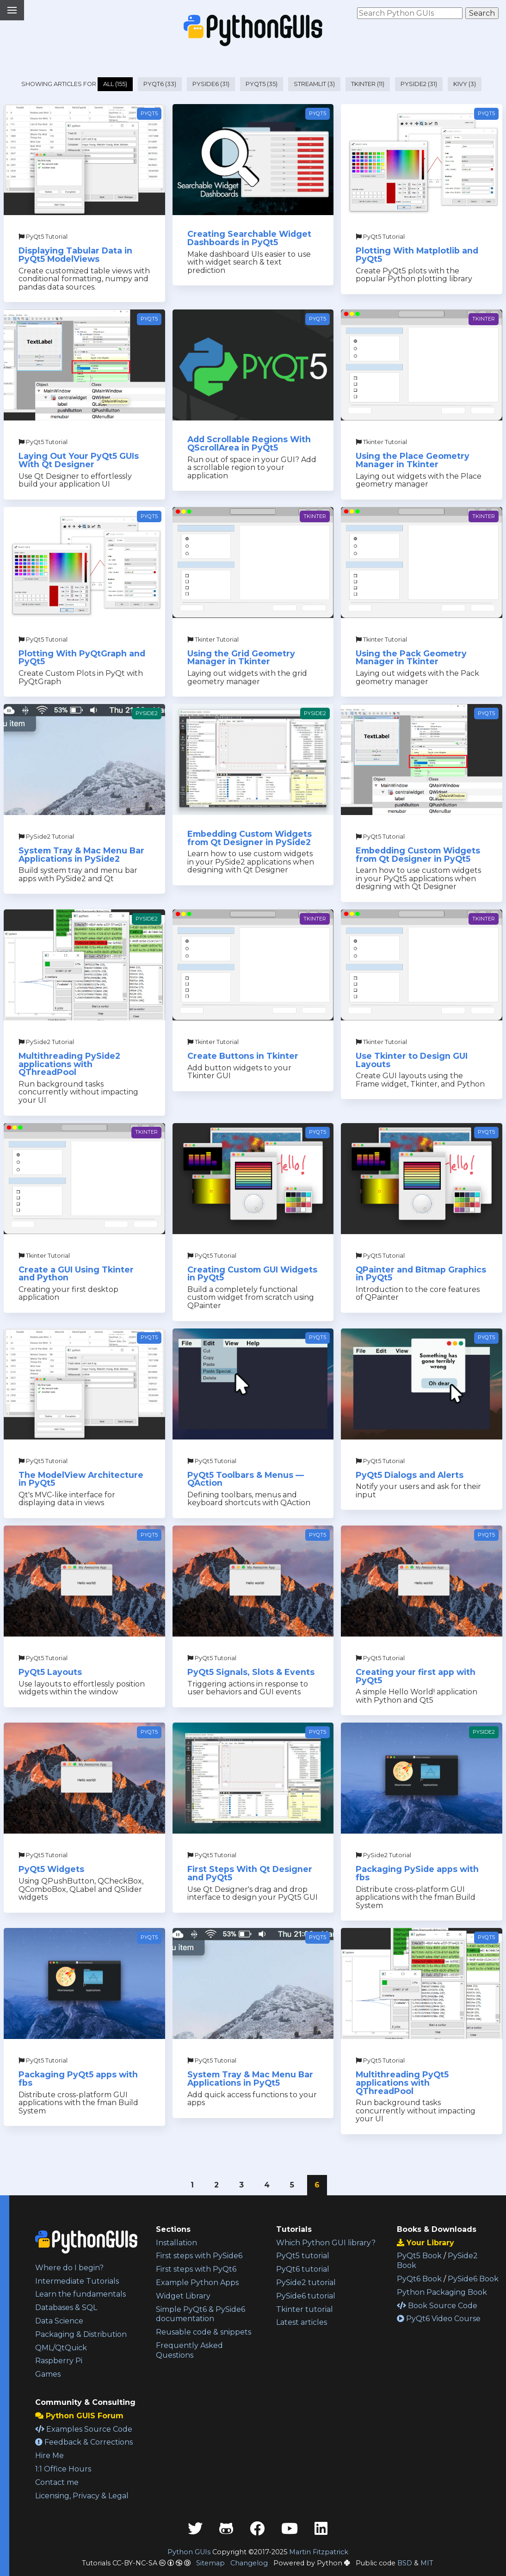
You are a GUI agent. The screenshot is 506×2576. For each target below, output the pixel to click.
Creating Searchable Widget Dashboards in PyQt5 (249, 238)
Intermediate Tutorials (77, 2281)
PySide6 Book (473, 2278)
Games (48, 2374)
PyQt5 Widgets (51, 1869)
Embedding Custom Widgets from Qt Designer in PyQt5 (418, 855)
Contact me (57, 2482)
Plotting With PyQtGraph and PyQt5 (82, 658)
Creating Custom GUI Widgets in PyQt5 (252, 1274)
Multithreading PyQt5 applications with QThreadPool (402, 2082)
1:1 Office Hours (63, 2469)
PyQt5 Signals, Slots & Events (251, 1672)
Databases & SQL (66, 2307)
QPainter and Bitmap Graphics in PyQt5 (421, 1274)
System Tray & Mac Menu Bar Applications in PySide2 (81, 855)
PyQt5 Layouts (50, 1672)
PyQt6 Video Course (439, 2318)
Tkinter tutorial (304, 2309)
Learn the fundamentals (80, 2294)
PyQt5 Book (419, 2255)
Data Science (59, 2321)
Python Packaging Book (442, 2292)
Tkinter (483, 318)
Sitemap (210, 2563)
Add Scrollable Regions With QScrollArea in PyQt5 (249, 443)
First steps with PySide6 (199, 2255)
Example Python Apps (197, 2282)
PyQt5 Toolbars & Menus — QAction (245, 1479)
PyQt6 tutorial (302, 2269)
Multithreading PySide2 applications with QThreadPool (69, 1064)
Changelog (249, 2563)
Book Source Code (437, 2305)
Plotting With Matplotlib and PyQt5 (417, 255)
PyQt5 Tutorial (43, 236)
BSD (404, 2563)
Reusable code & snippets (203, 2332)
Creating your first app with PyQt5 (415, 1676)
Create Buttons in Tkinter (242, 1056)
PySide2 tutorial (306, 2282)
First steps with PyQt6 (196, 2269)
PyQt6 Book (419, 2278)
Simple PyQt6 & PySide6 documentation (200, 2314)
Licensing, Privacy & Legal (82, 2495)
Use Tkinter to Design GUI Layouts (412, 1060)
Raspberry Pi (58, 2360)
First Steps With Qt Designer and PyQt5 (249, 1873)
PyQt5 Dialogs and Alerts (409, 1475)
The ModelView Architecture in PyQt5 (81, 1479)
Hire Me (49, 2455)
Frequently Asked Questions (189, 2350)
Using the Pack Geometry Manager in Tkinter (411, 658)
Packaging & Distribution (81, 2334)
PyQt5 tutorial (302, 2255)
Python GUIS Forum (79, 2415)
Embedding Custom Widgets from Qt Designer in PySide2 (249, 838)
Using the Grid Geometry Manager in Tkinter (241, 658)
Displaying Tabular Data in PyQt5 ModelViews (75, 255)
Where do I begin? (69, 2267)
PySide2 (147, 713)
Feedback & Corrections (84, 2442)
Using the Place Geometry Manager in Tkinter (412, 460)
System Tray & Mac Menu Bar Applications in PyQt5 (250, 2078)
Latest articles (301, 2322)
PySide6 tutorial (305, 2296)
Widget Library (183, 2296)
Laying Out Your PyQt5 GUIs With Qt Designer (79, 460)
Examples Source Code (83, 2429)
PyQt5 (149, 113)
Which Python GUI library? (326, 2242)
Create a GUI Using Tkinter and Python (76, 1274)
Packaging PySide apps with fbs (417, 1873)
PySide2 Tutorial (46, 836)
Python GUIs (188, 2552)
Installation (176, 2242)
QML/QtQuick (61, 2347)
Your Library (425, 2242)
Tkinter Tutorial (381, 442)
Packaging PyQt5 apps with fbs (78, 2078)
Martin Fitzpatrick (318, 2552)
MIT (426, 2563)
